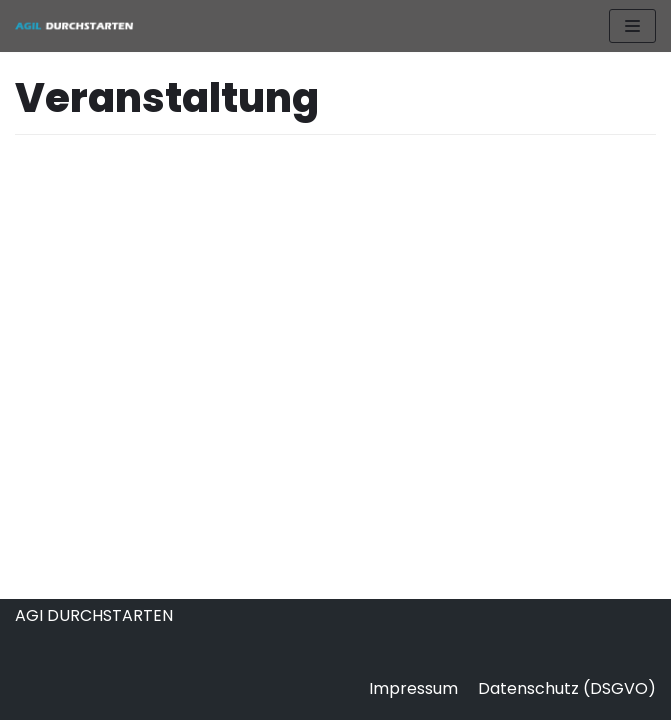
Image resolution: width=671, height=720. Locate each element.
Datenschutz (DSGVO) (567, 688)
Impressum (413, 688)
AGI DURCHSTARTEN (94, 615)
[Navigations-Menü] (632, 26)
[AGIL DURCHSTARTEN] (75, 26)
